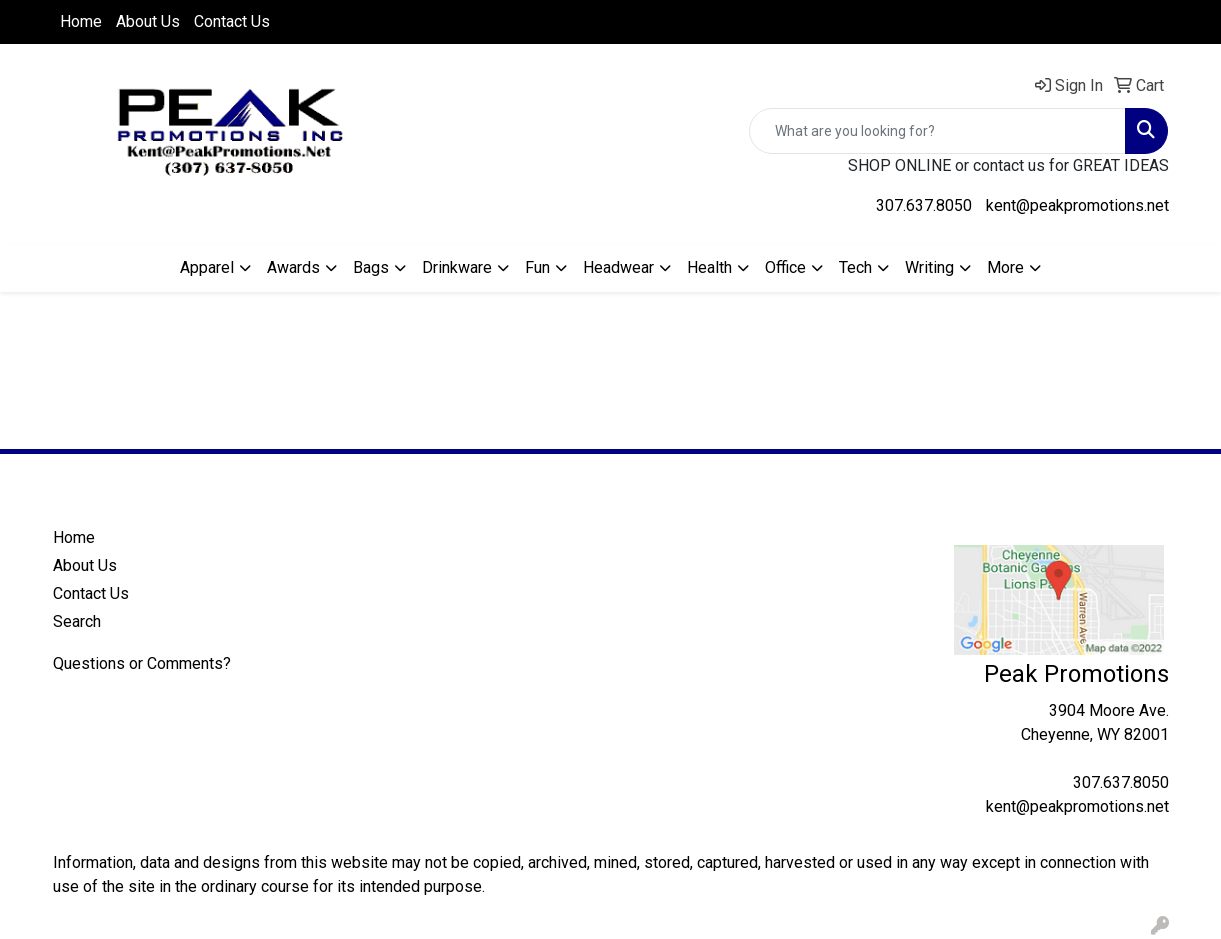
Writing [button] (929, 267)
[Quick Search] (937, 131)
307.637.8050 (924, 205)
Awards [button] (293, 267)
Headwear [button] (618, 267)
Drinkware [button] (457, 267)
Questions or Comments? (142, 663)
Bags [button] (371, 267)
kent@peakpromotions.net (1077, 205)
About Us (148, 21)
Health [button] (709, 267)
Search (77, 621)
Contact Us (232, 21)
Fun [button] (537, 267)
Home (81, 21)
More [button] (1005, 267)
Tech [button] (855, 267)
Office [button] (785, 267)
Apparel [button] (207, 267)
